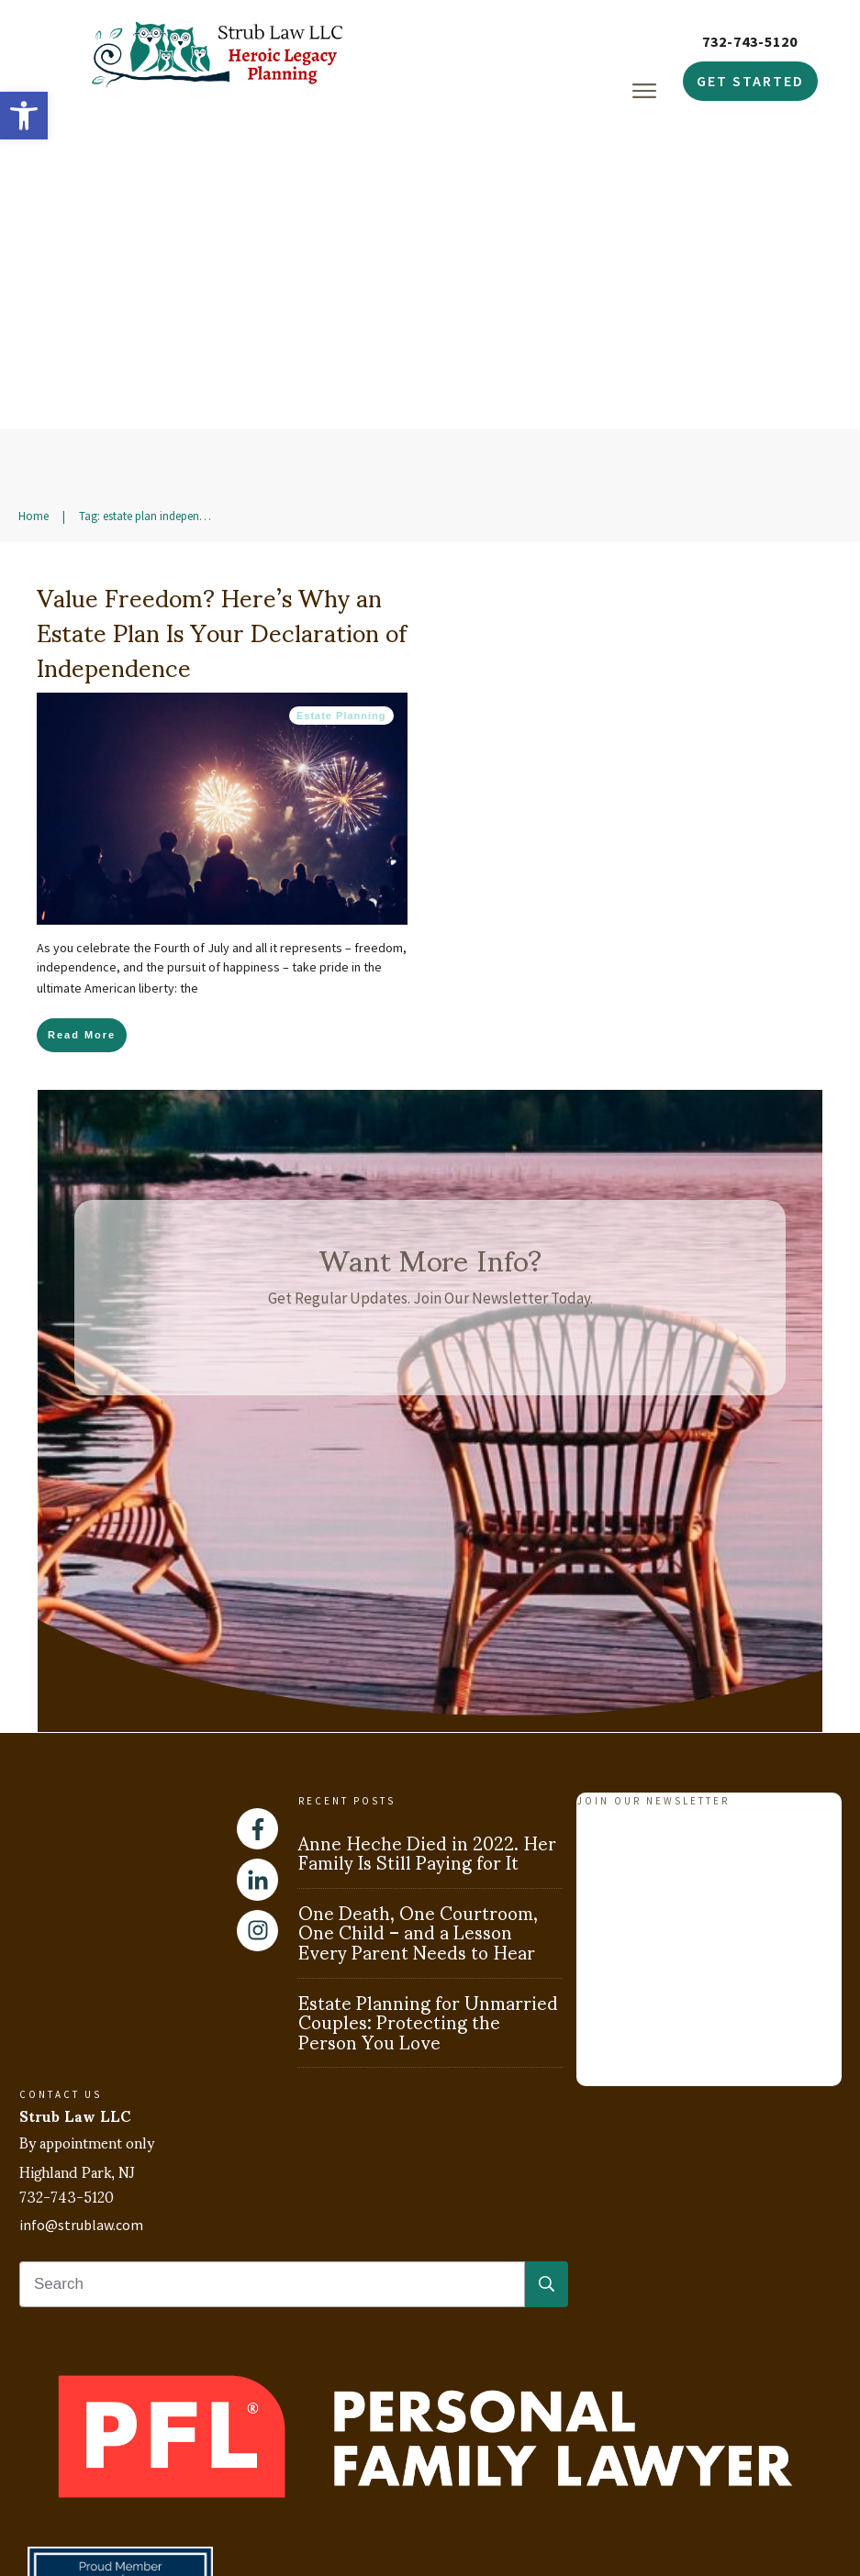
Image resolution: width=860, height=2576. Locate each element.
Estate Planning (341, 555)
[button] (24, 115)
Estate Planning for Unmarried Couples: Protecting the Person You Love (428, 1861)
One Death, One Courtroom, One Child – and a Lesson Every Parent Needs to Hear (418, 1771)
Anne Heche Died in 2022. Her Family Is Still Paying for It (427, 1691)
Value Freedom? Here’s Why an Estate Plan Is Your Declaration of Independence (222, 470)
